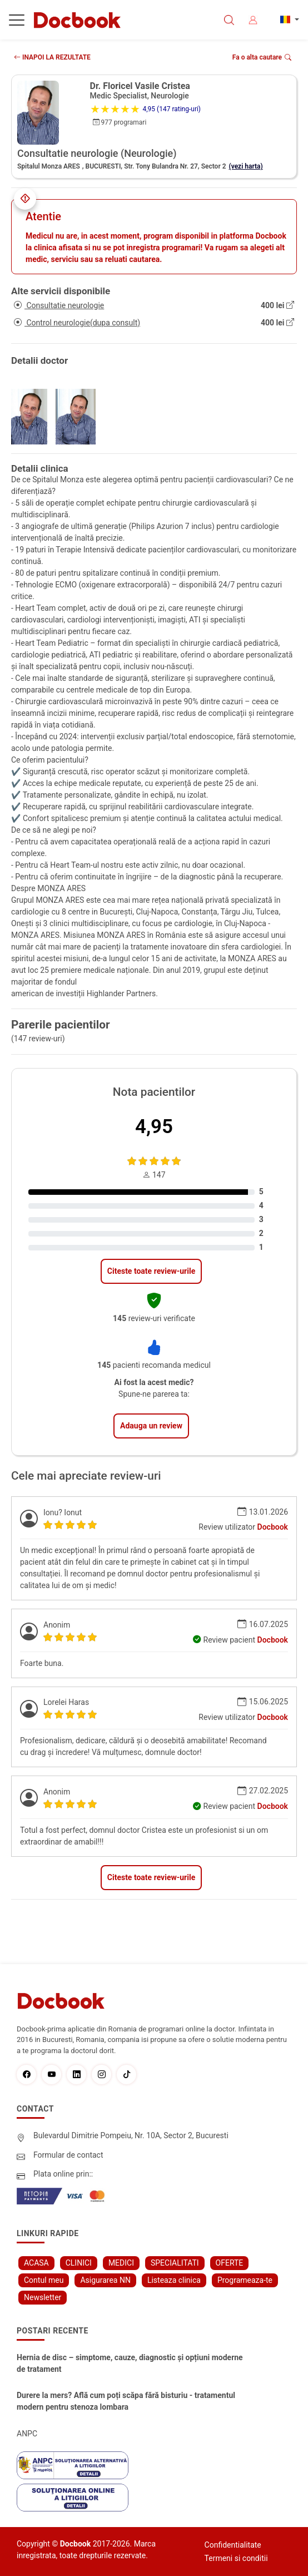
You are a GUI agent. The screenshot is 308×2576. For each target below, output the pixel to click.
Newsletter (42, 2297)
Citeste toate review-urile (151, 1271)
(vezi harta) (246, 166)
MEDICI (121, 2262)
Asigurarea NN (105, 2280)
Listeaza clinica (174, 2280)
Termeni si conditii (236, 2558)
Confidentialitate (233, 2544)
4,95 (154, 1126)
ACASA (36, 2262)
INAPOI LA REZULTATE (52, 57)
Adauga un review (151, 1425)
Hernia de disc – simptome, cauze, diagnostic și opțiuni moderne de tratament (130, 2363)
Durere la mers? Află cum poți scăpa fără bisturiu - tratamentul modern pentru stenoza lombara (126, 2401)
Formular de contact (68, 2154)
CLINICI (79, 2262)
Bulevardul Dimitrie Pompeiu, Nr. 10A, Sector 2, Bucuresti (130, 2135)
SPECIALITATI (175, 2262)
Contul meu (43, 2280)
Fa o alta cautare (261, 57)
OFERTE (230, 2262)
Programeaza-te (244, 2280)
